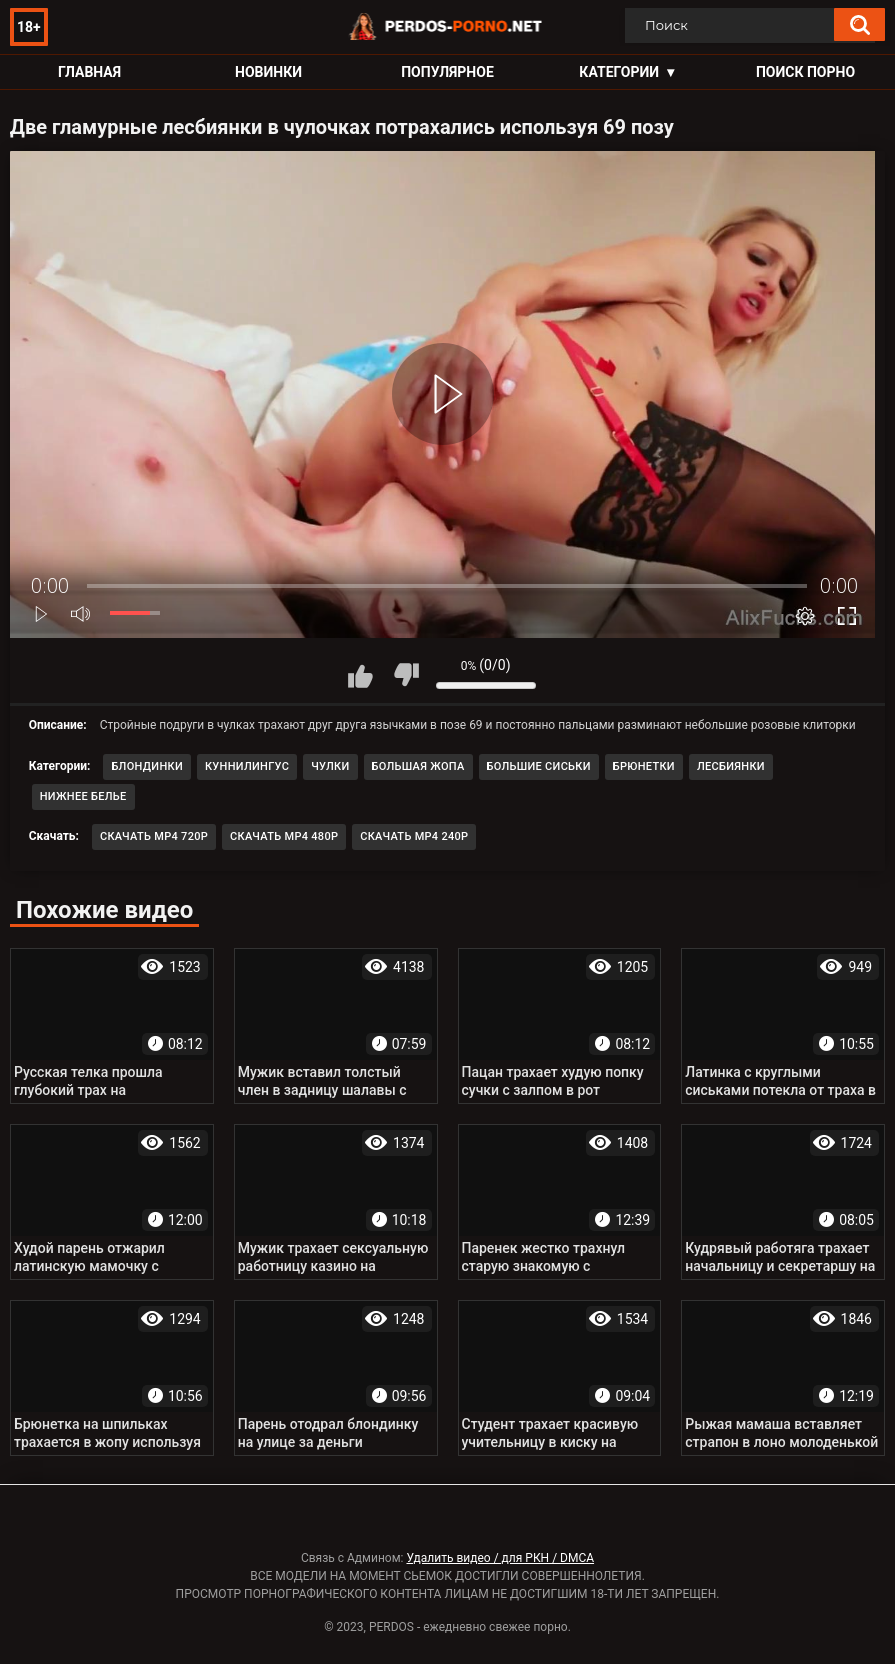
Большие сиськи (539, 766)
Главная (89, 72)
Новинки (268, 72)
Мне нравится (361, 675)
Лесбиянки (731, 766)
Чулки (330, 766)
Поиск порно (805, 72)
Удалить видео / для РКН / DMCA (500, 1558)
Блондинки (147, 766)
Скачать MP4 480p (284, 836)
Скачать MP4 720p (154, 836)
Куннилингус (247, 766)
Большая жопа (418, 766)
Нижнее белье (83, 796)
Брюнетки (644, 766)
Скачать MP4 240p (414, 836)
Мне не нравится (406, 675)
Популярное (447, 72)
